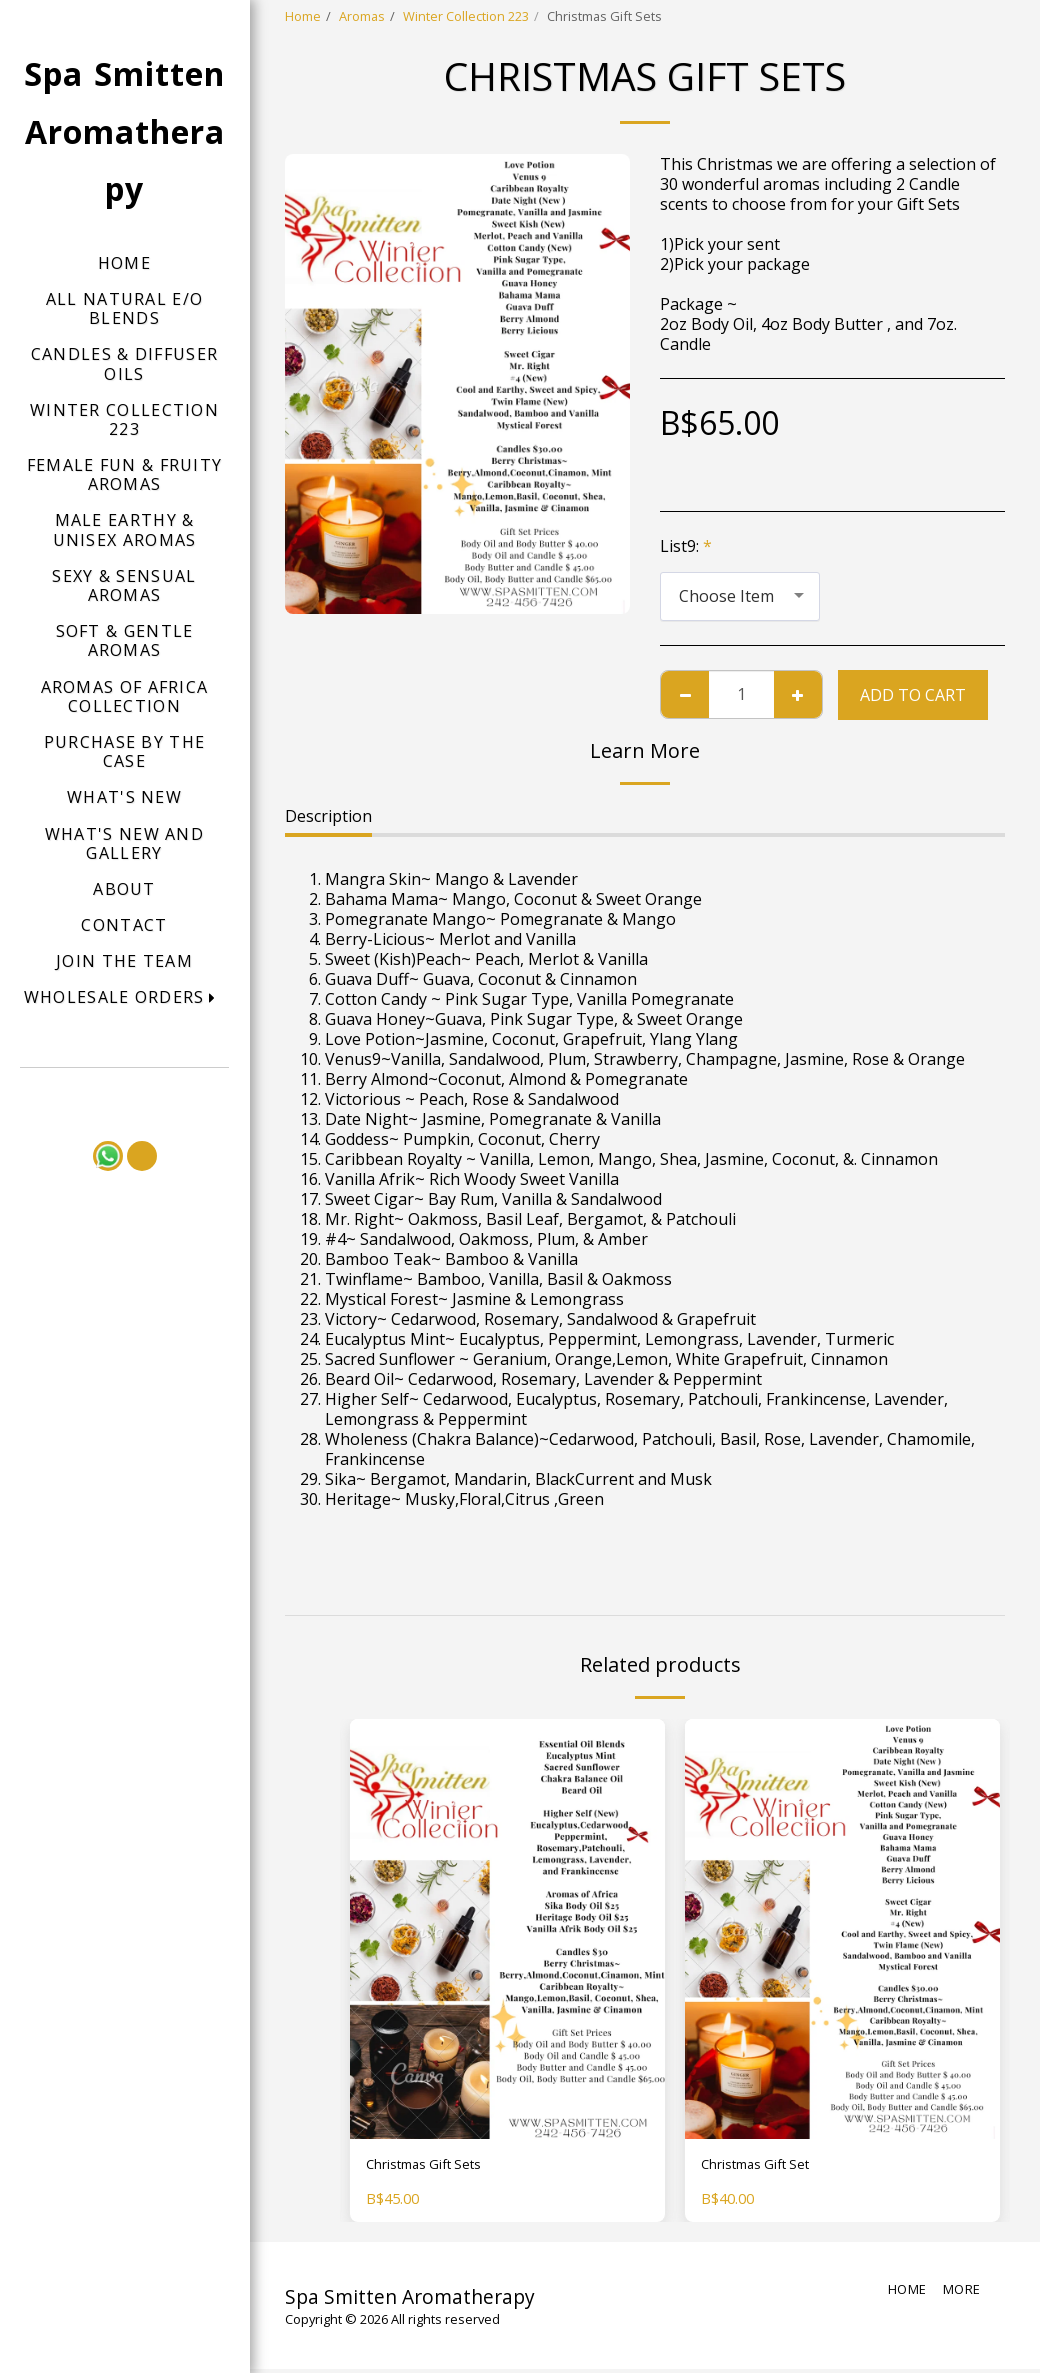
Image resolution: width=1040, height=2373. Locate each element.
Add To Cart (913, 695)
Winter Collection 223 (466, 16)
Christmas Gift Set (768, 2167)
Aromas (362, 16)
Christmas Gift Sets (437, 2167)
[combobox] (740, 596)
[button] (124, 997)
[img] (507, 1929)
